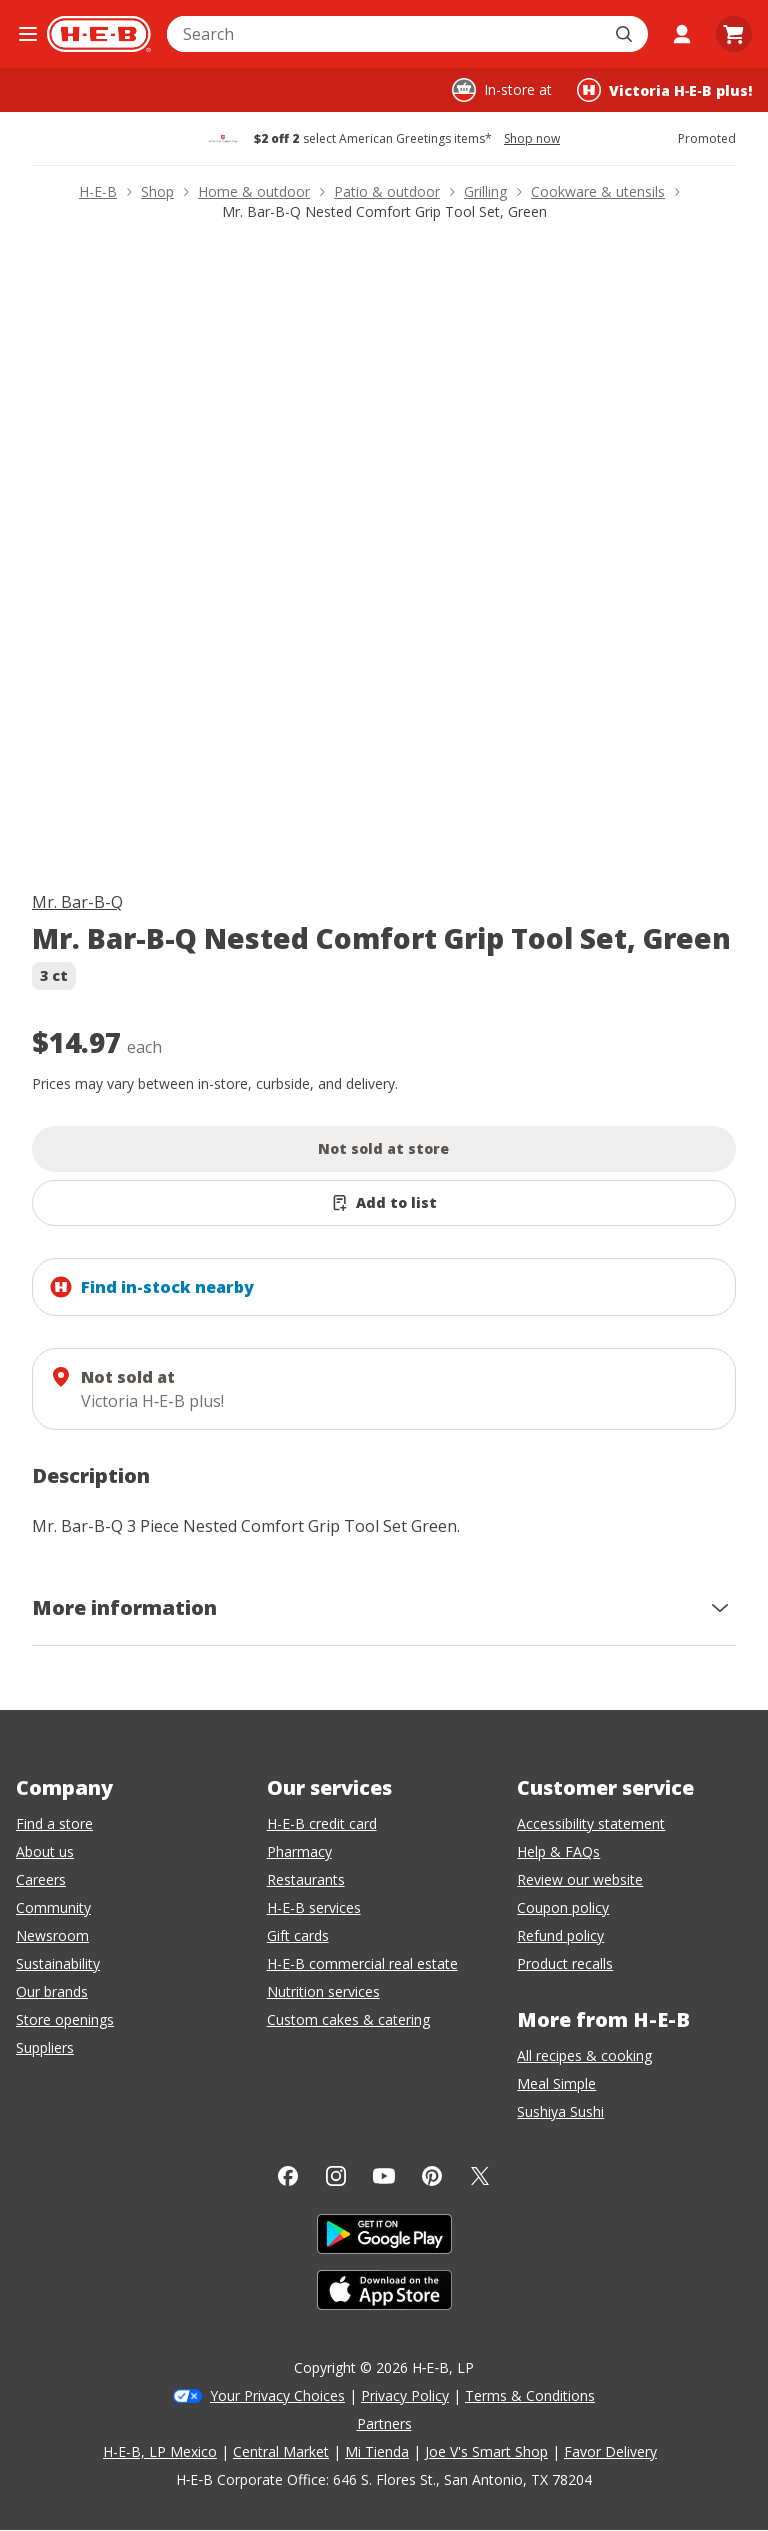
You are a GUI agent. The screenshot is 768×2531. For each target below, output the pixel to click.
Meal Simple (556, 2083)
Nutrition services (323, 1991)
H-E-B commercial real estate (362, 1963)
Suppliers (45, 2047)
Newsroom (52, 1935)
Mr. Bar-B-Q (77, 902)
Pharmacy (299, 1851)
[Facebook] (288, 2176)
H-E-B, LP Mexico (160, 2451)
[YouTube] (384, 2176)
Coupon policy (563, 1907)
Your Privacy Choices (277, 2395)
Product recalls (565, 1963)
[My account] (682, 34)
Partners (384, 2423)
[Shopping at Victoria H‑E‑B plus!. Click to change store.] (664, 90)
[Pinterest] (432, 2176)
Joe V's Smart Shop (486, 2451)
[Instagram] (336, 2176)
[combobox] (385, 34)
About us (45, 1851)
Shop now (532, 139)
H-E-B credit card (322, 1823)
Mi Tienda (377, 2451)
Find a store (54, 1823)
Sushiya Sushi (560, 2111)
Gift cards (298, 1935)
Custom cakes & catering (348, 2019)
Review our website (580, 1879)
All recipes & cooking (584, 2055)
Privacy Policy (405, 2395)
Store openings (65, 2019)
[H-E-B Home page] (99, 34)
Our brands (52, 1991)
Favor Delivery (610, 2451)
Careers (41, 1879)
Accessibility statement (591, 1823)
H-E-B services (314, 1907)
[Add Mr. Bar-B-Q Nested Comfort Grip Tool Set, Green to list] (384, 1203)
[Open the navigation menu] (27, 34)
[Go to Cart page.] (734, 34)
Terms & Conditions (530, 2395)
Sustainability (58, 1963)
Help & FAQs (558, 1851)
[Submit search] (626, 34)
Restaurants (306, 1879)
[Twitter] (480, 2176)
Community (53, 1907)
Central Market (281, 2451)
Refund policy (560, 1935)
